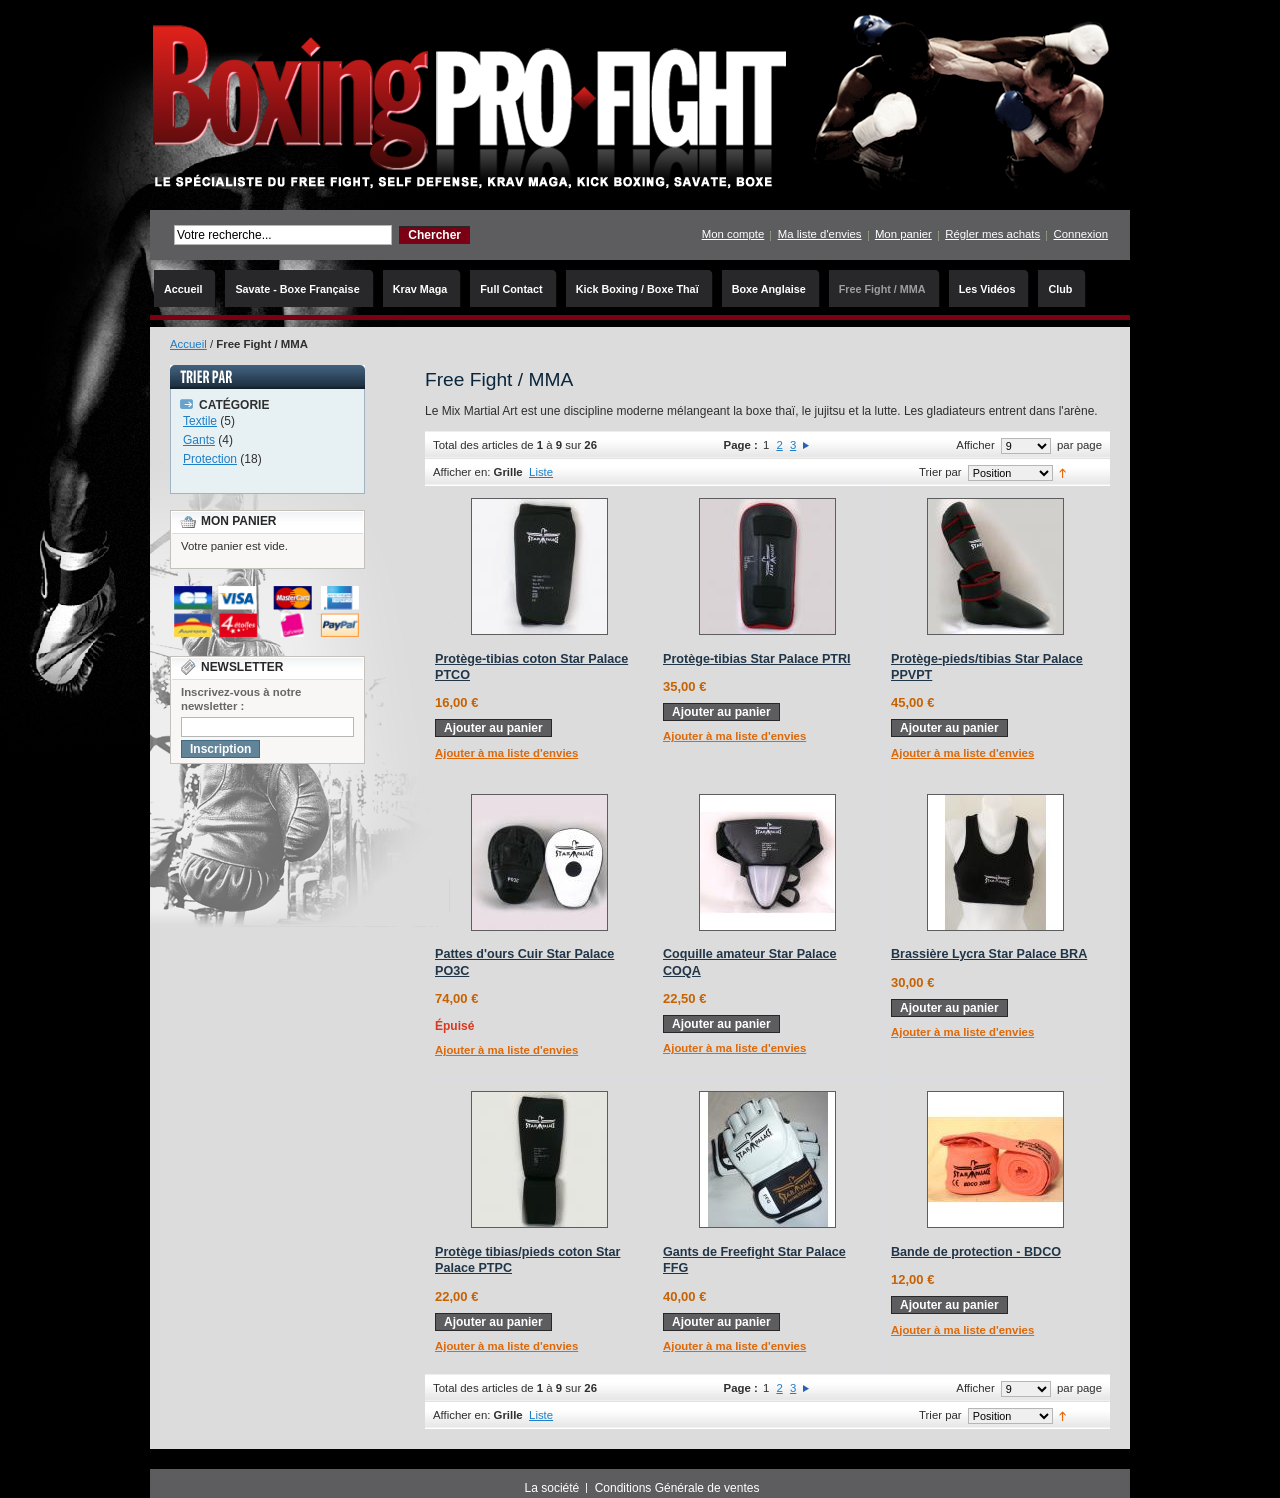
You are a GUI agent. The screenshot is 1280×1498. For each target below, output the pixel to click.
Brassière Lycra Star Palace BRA (989, 954)
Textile (200, 421)
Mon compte (733, 234)
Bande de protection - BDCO (976, 1252)
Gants (199, 440)
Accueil (188, 344)
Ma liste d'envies (820, 234)
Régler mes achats (992, 234)
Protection (210, 459)
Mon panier (903, 234)
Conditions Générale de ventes (677, 1488)
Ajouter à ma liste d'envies (506, 753)
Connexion (1081, 234)
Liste (541, 472)
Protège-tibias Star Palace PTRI (757, 659)
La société (552, 1488)
